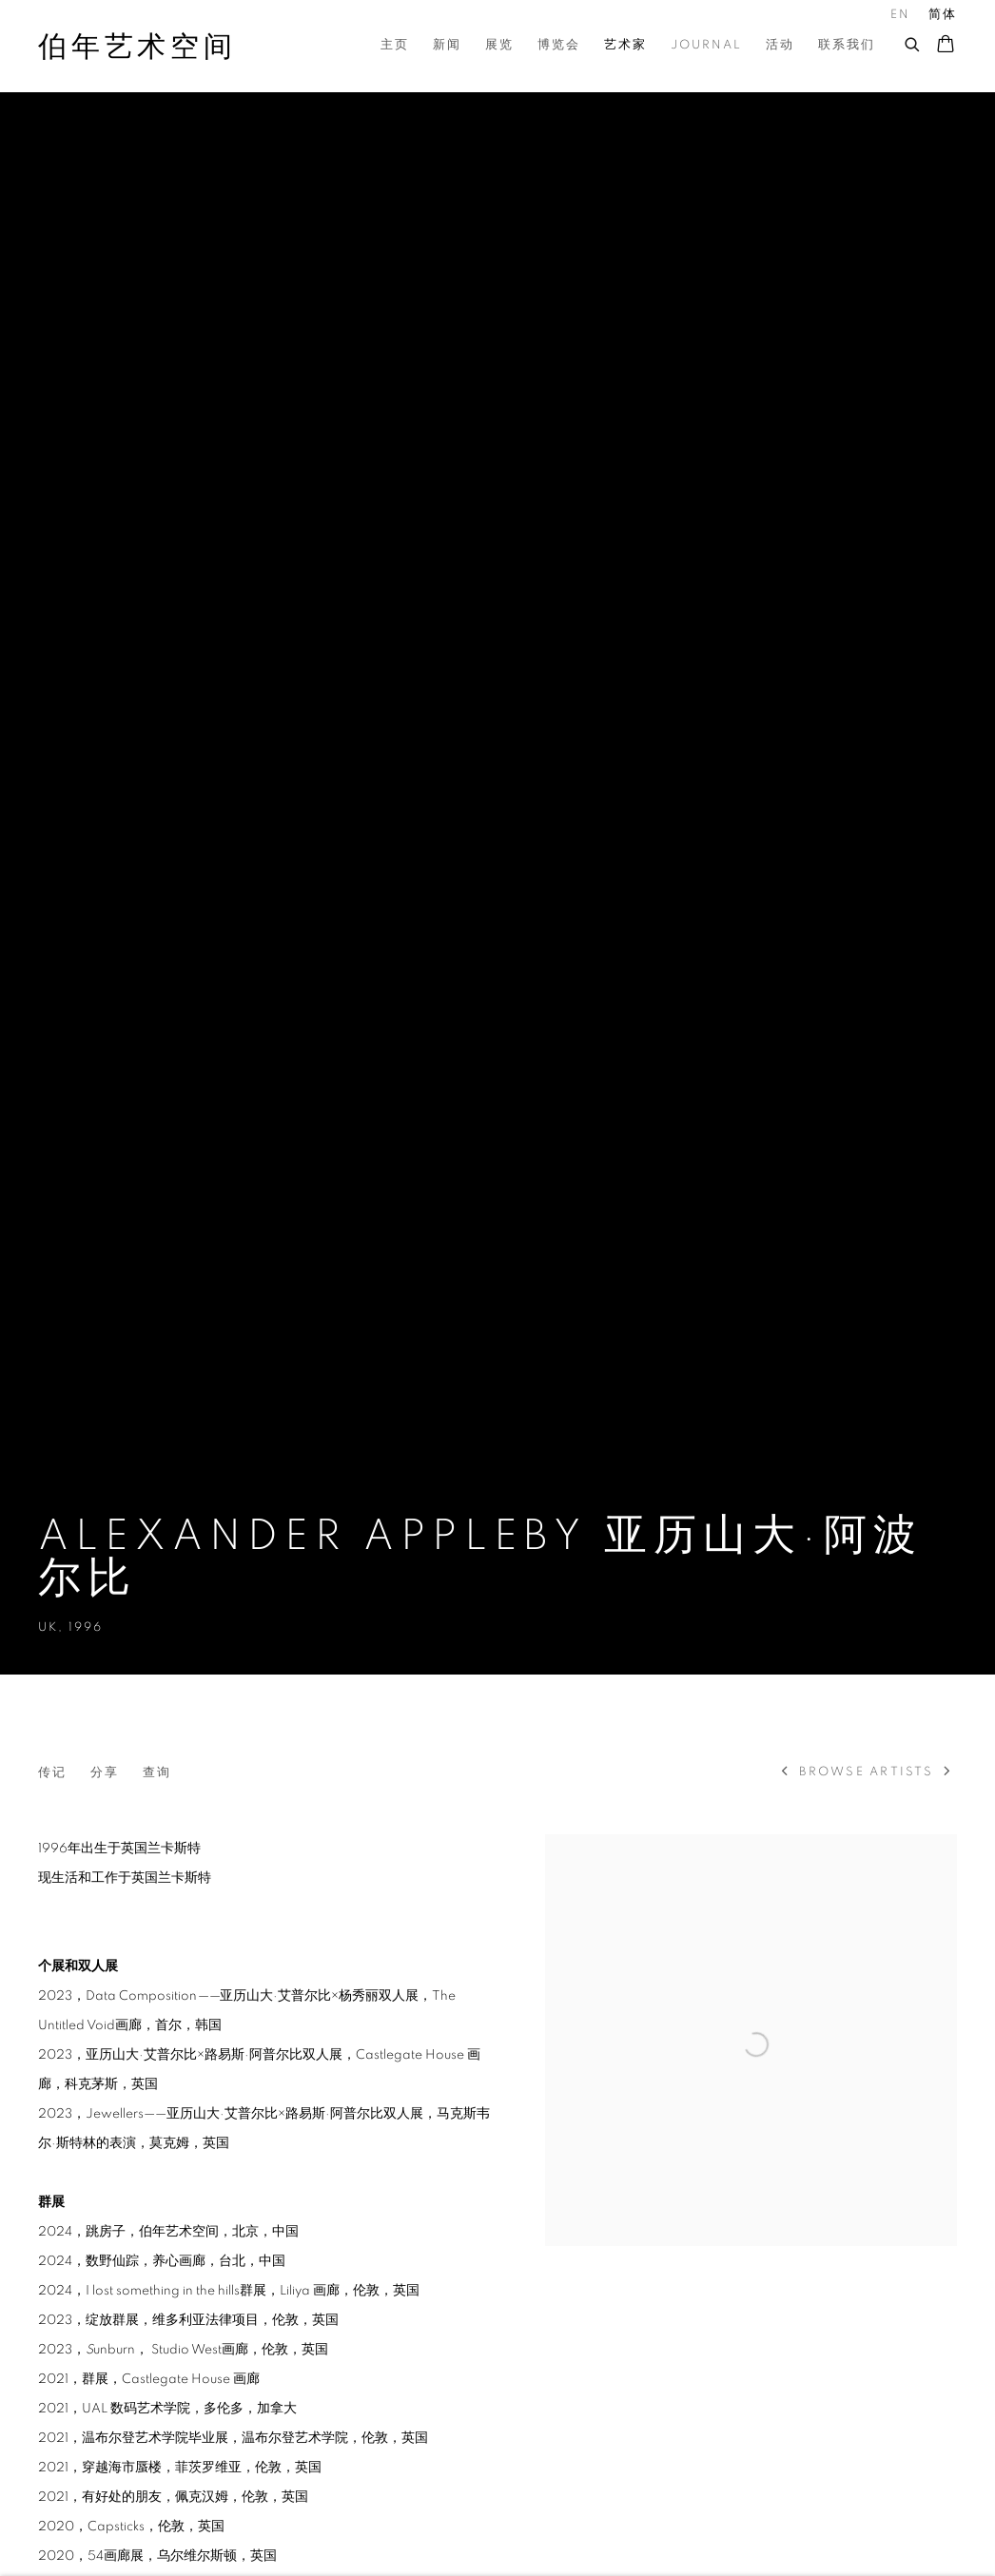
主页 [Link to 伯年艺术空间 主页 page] (394, 45)
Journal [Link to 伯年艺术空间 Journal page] (706, 45)
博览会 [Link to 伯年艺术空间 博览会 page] (558, 45)
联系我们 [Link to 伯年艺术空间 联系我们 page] (846, 45)
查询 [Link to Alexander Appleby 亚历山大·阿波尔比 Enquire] (157, 1773)
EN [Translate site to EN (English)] (900, 15)
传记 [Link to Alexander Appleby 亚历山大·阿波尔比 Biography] (52, 1773)
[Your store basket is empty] (945, 45)
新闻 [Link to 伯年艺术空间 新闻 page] (447, 45)
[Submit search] (913, 41)
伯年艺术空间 (137, 47)
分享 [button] (104, 1773)
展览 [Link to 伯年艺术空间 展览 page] (499, 45)
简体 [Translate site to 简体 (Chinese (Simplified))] (942, 15)
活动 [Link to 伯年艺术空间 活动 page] (780, 45)
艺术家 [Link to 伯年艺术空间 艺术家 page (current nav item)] (625, 45)
